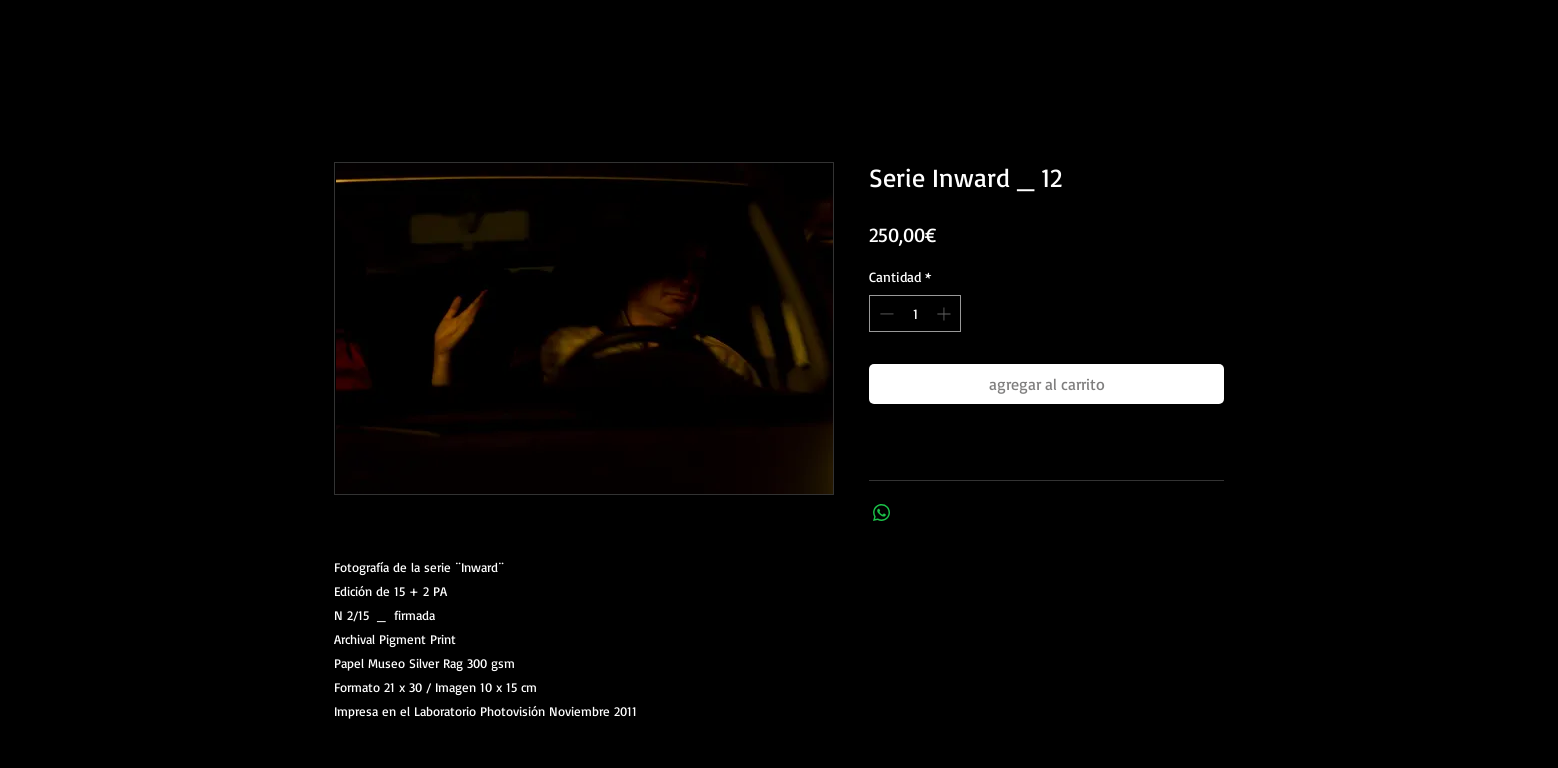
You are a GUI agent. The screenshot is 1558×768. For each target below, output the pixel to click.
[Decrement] (884, 313)
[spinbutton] (915, 313)
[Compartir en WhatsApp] (882, 513)
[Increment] (945, 313)
